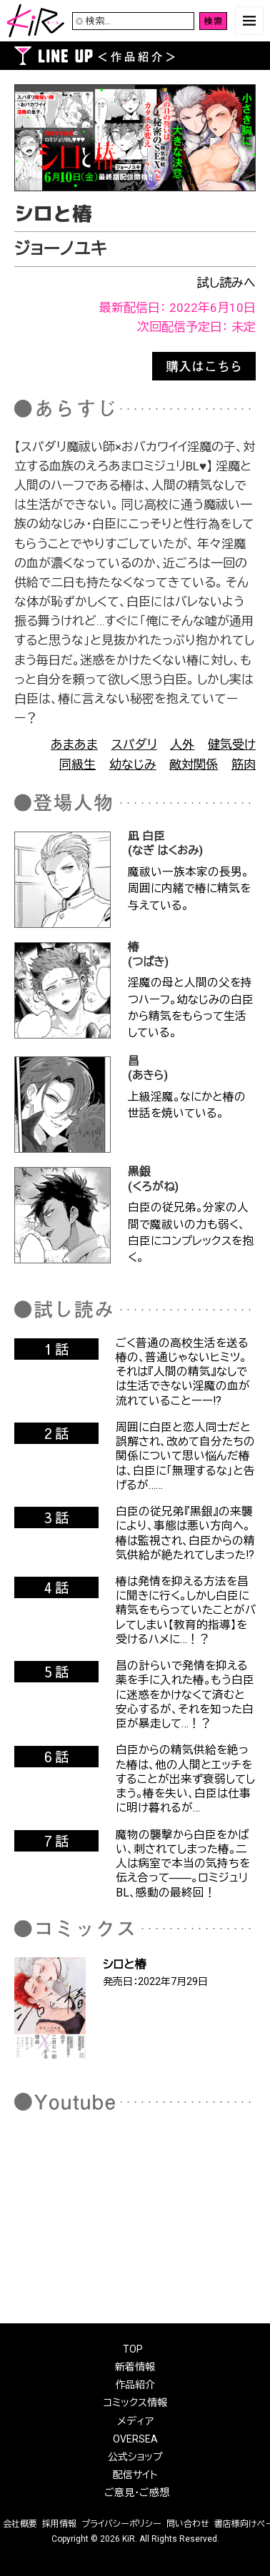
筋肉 (243, 764)
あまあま (74, 744)
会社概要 (20, 2524)
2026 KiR (117, 2539)
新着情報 (135, 2367)
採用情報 (59, 2524)
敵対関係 (193, 764)
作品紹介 (135, 2384)
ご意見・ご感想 (136, 2492)
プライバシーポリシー (121, 2524)
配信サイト (135, 2474)
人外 (182, 744)
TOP (133, 2349)
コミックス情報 (135, 2402)
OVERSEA (135, 2439)
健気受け (232, 744)
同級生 (77, 764)
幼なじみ (132, 764)
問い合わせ (187, 2524)
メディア (135, 2421)
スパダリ (134, 744)
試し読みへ (226, 283)
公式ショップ (135, 2457)
